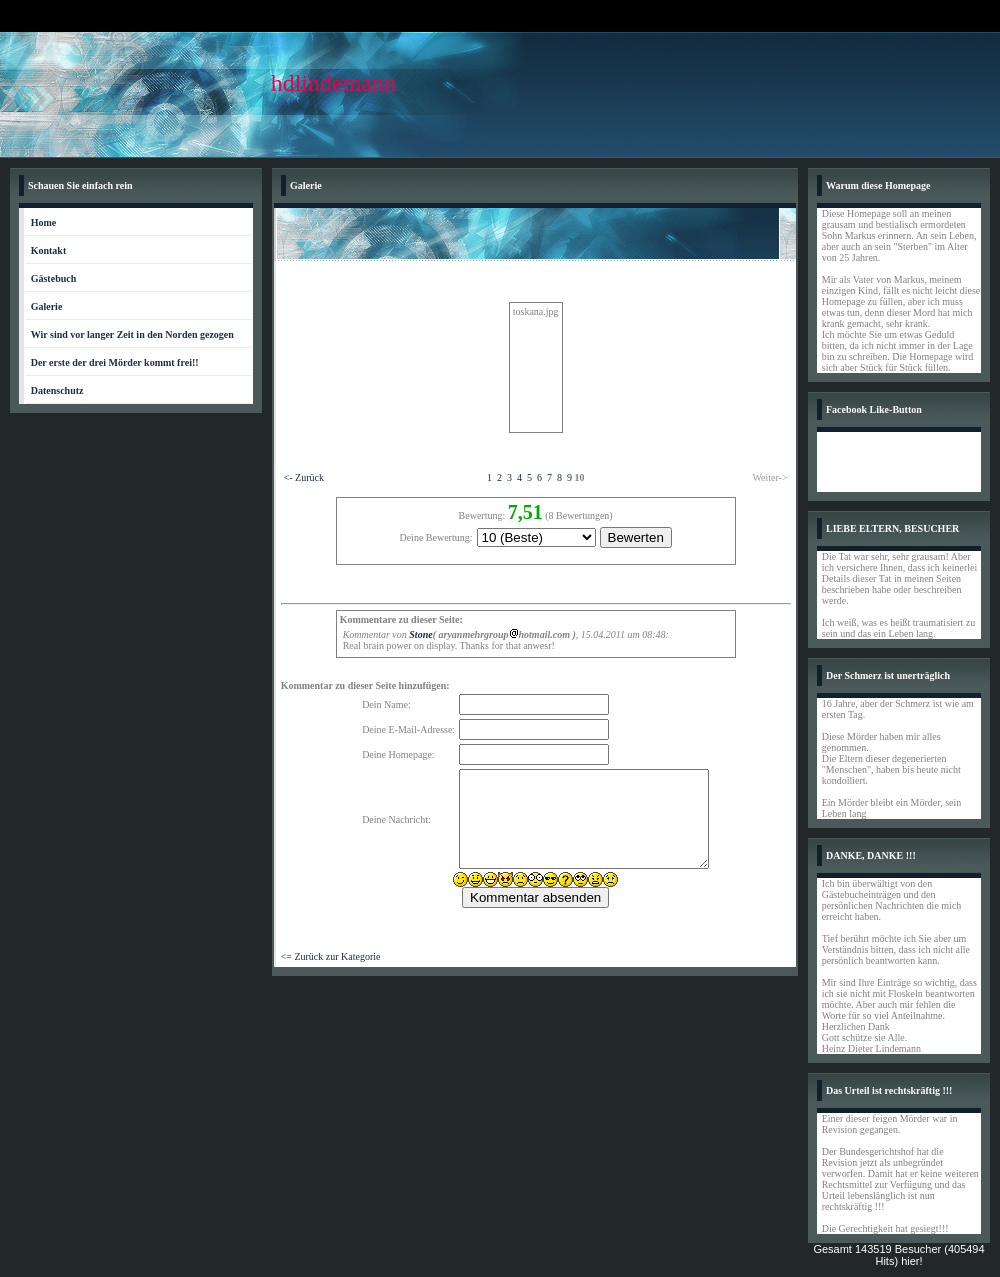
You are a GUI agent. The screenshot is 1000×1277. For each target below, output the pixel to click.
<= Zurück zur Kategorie (331, 956)
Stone (420, 634)
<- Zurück (304, 477)
